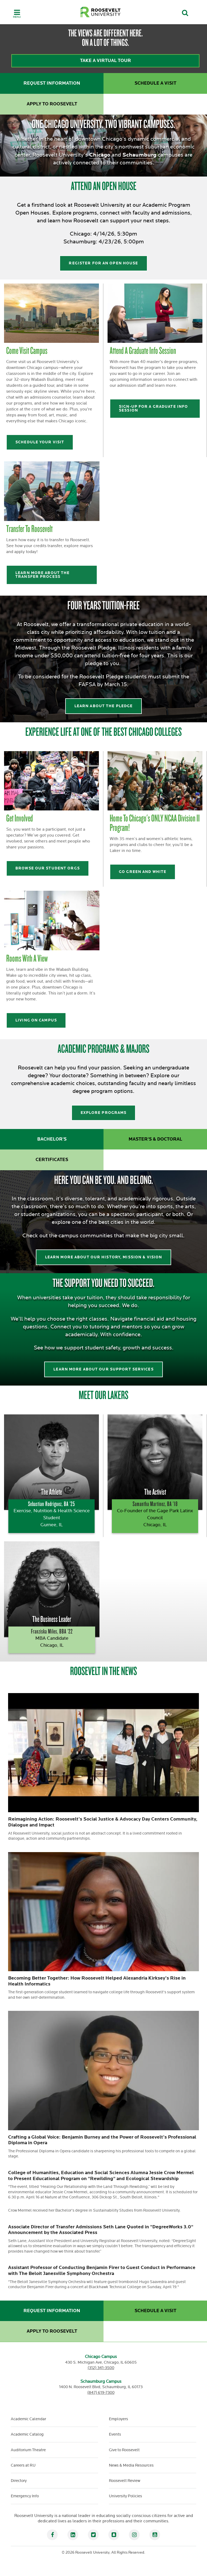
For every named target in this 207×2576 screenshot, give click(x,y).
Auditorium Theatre (28, 2450)
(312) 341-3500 (101, 2368)
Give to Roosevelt (124, 2450)
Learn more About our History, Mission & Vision (103, 1257)
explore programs (104, 1112)
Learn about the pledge (103, 706)
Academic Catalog (27, 2434)
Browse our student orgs (47, 868)
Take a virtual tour (105, 60)
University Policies (125, 2496)
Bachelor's (52, 1139)
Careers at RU (23, 2465)
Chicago (99, 154)
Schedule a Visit (155, 83)
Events (115, 2434)
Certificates (52, 1159)
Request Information (51, 83)
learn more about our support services (103, 1369)
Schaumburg (139, 154)
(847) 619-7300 (101, 2392)
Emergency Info (25, 2496)
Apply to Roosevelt (52, 104)
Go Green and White (142, 871)
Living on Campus (36, 1020)
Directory (19, 2480)
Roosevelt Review (124, 2480)
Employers (118, 2419)
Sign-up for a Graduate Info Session (153, 408)
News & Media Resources (131, 2465)
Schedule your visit (39, 442)
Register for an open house (103, 263)
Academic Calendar (28, 2419)
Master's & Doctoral (155, 1139)
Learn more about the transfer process (42, 575)
